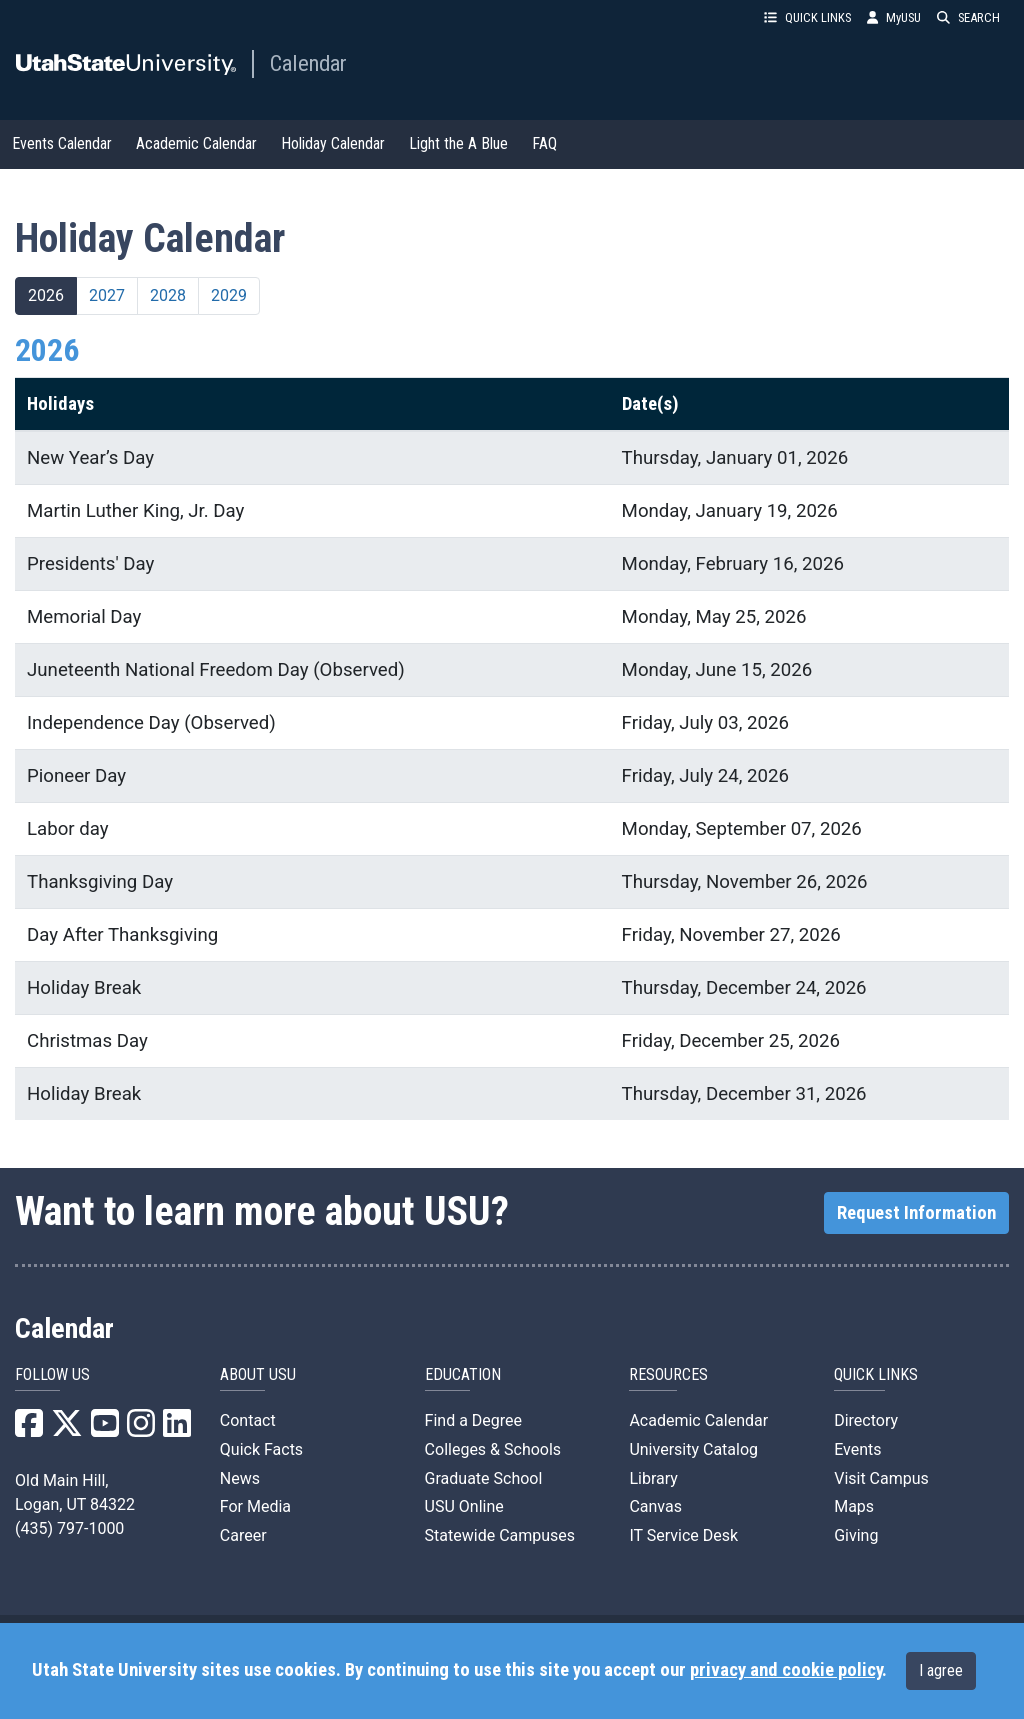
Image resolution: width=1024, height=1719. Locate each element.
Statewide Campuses (500, 1535)
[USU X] (67, 1429)
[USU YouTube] (105, 1429)
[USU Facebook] (29, 1429)
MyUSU (894, 17)
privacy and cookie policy (786, 1670)
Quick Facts (261, 1449)
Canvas (655, 1506)
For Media (255, 1506)
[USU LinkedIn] (177, 1429)
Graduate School (484, 1478)
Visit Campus (881, 1478)
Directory (866, 1420)
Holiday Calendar (333, 143)
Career (243, 1535)
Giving (856, 1535)
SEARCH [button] (968, 17)
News (240, 1478)
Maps (854, 1506)
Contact (248, 1420)
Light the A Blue (458, 143)
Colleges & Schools (493, 1449)
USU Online (464, 1506)
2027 (107, 295)
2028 (168, 295)
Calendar (308, 63)
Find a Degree (473, 1420)
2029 (229, 295)
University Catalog (693, 1449)
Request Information (916, 1213)
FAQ (544, 143)
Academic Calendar (196, 143)
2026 (46, 295)
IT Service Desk (683, 1535)
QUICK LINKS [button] (807, 17)
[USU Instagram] (141, 1429)
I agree (941, 1670)
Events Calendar (62, 143)
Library (653, 1478)
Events (857, 1449)
